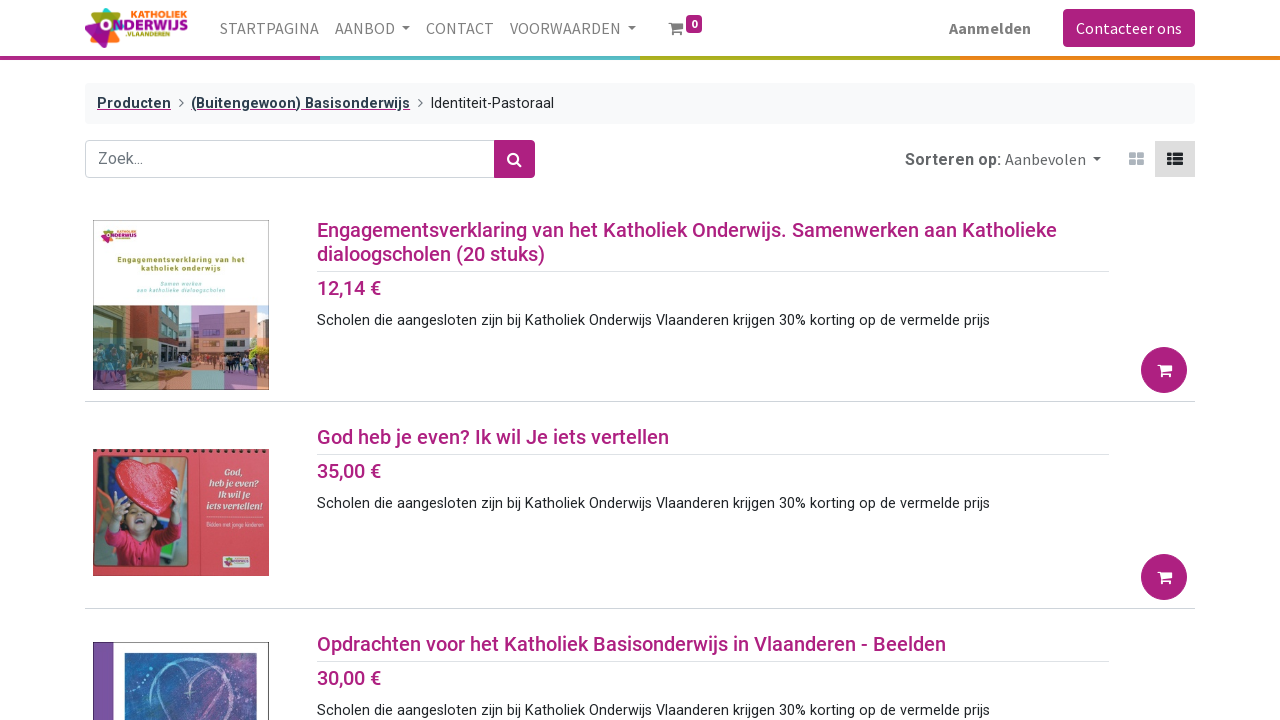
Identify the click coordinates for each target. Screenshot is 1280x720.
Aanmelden (990, 28)
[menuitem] (269, 28)
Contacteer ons (1129, 28)
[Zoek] (514, 159)
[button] (1053, 159)
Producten (134, 103)
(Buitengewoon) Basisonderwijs (300, 103)
